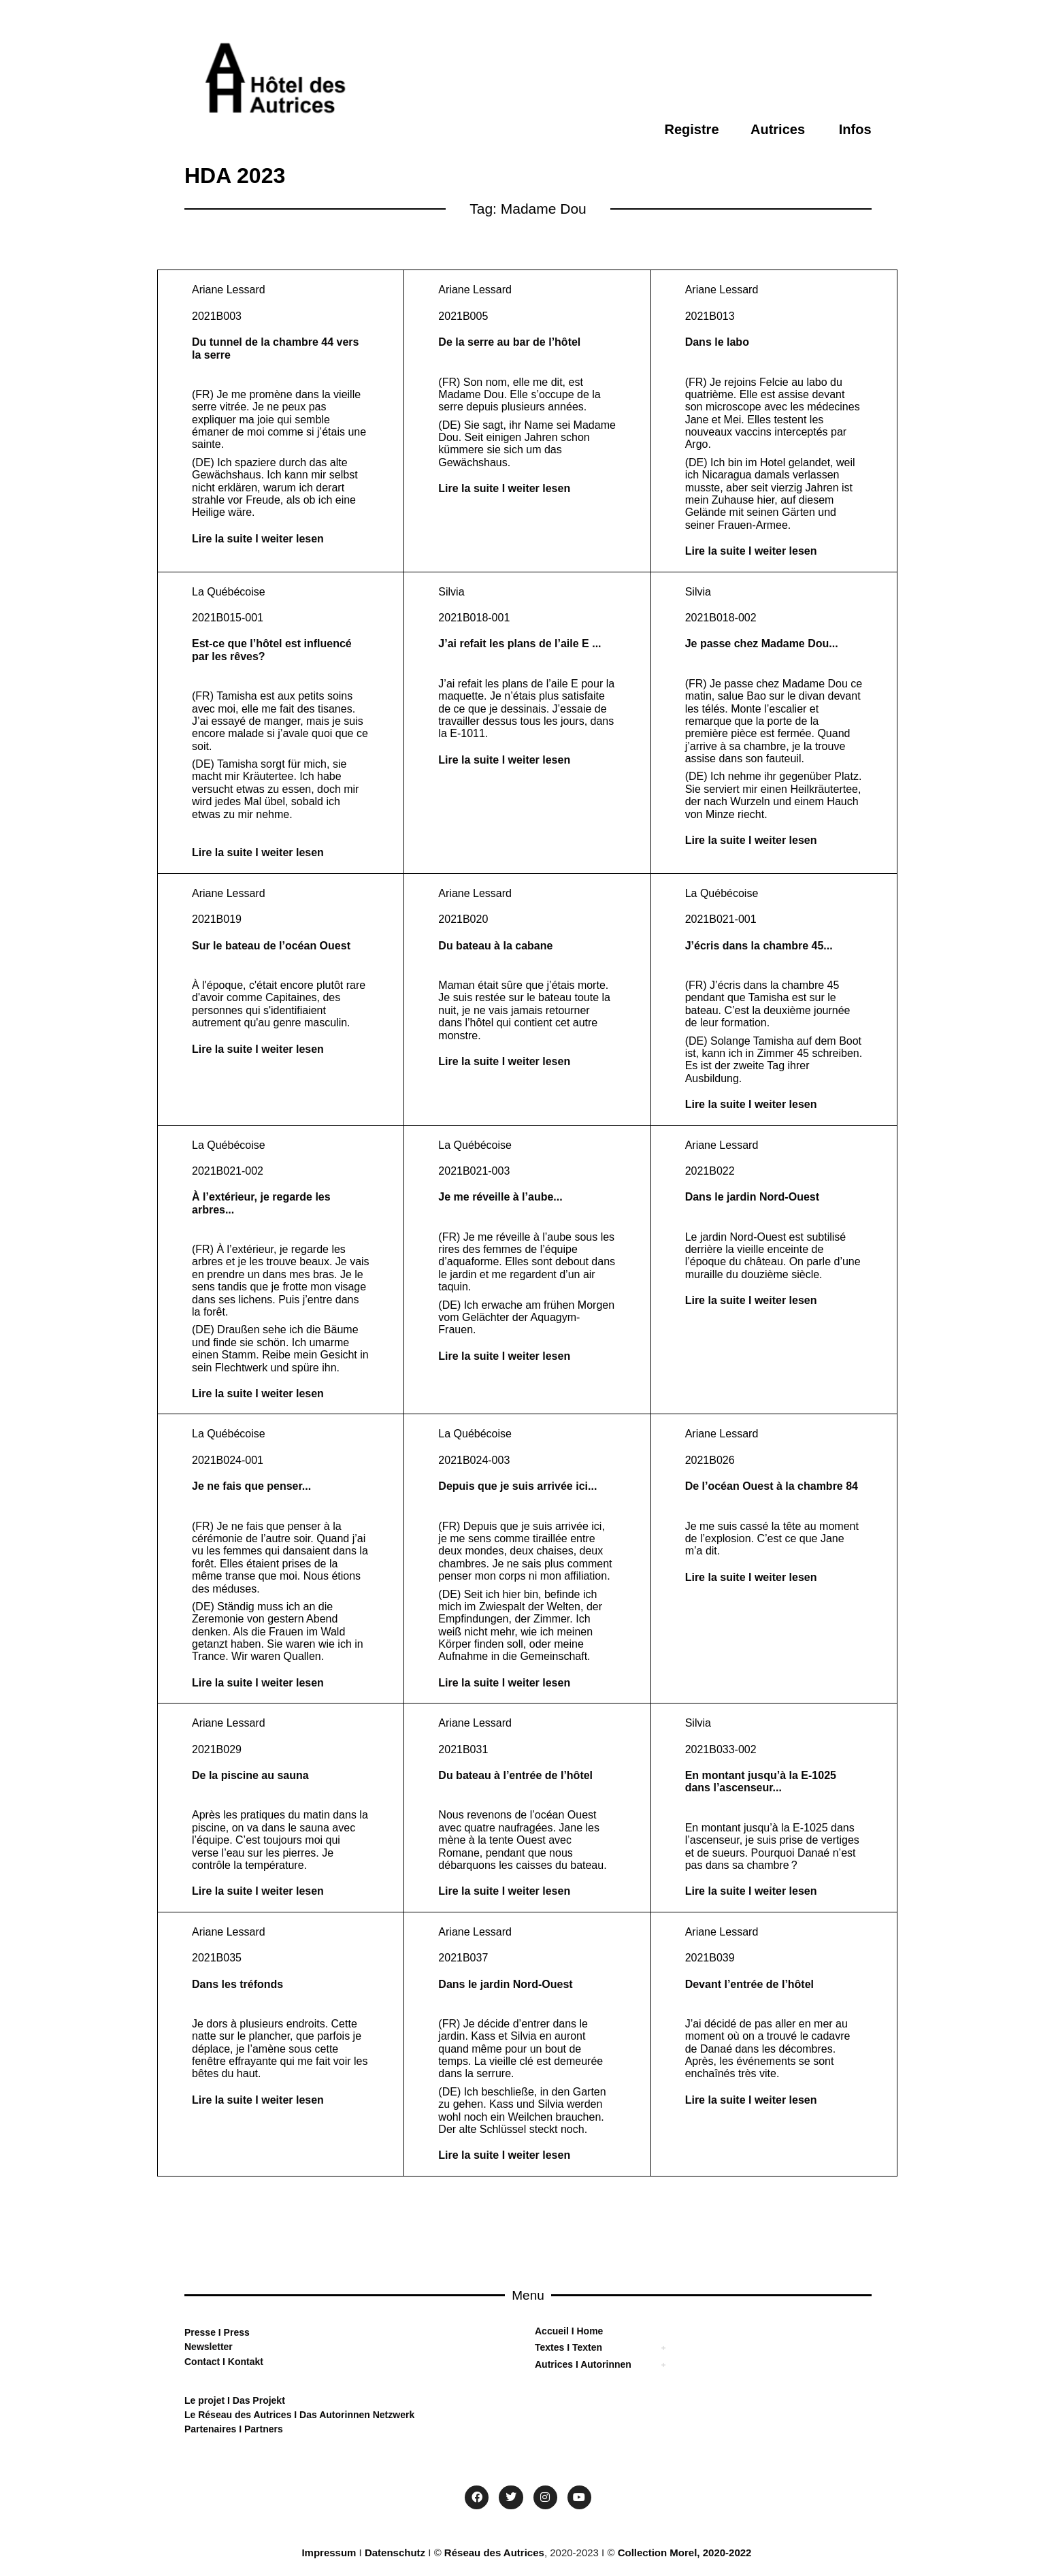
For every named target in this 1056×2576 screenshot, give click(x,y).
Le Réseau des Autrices (239, 2414)
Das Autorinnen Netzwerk (355, 2414)
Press (235, 2332)
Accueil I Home (569, 2331)
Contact (202, 2361)
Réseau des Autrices (494, 2552)
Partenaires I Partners (233, 2429)
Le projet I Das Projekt (234, 2400)
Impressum (328, 2552)
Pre (192, 2332)
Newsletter (208, 2346)
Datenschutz (395, 2552)
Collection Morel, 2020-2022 (685, 2552)
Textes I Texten (568, 2347)
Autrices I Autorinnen (583, 2364)
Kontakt (244, 2361)
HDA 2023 (234, 175)
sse (208, 2332)
